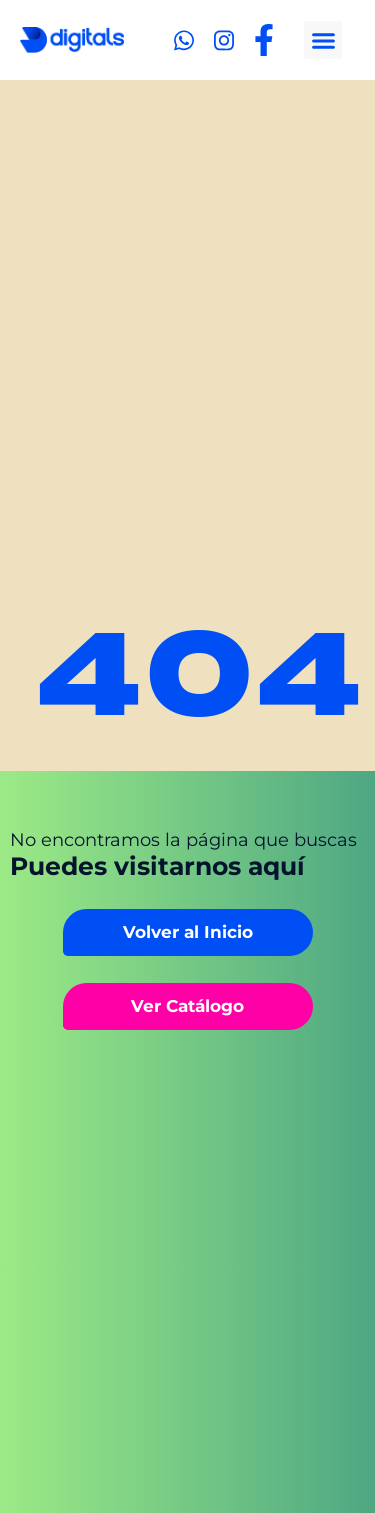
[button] (323, 40)
